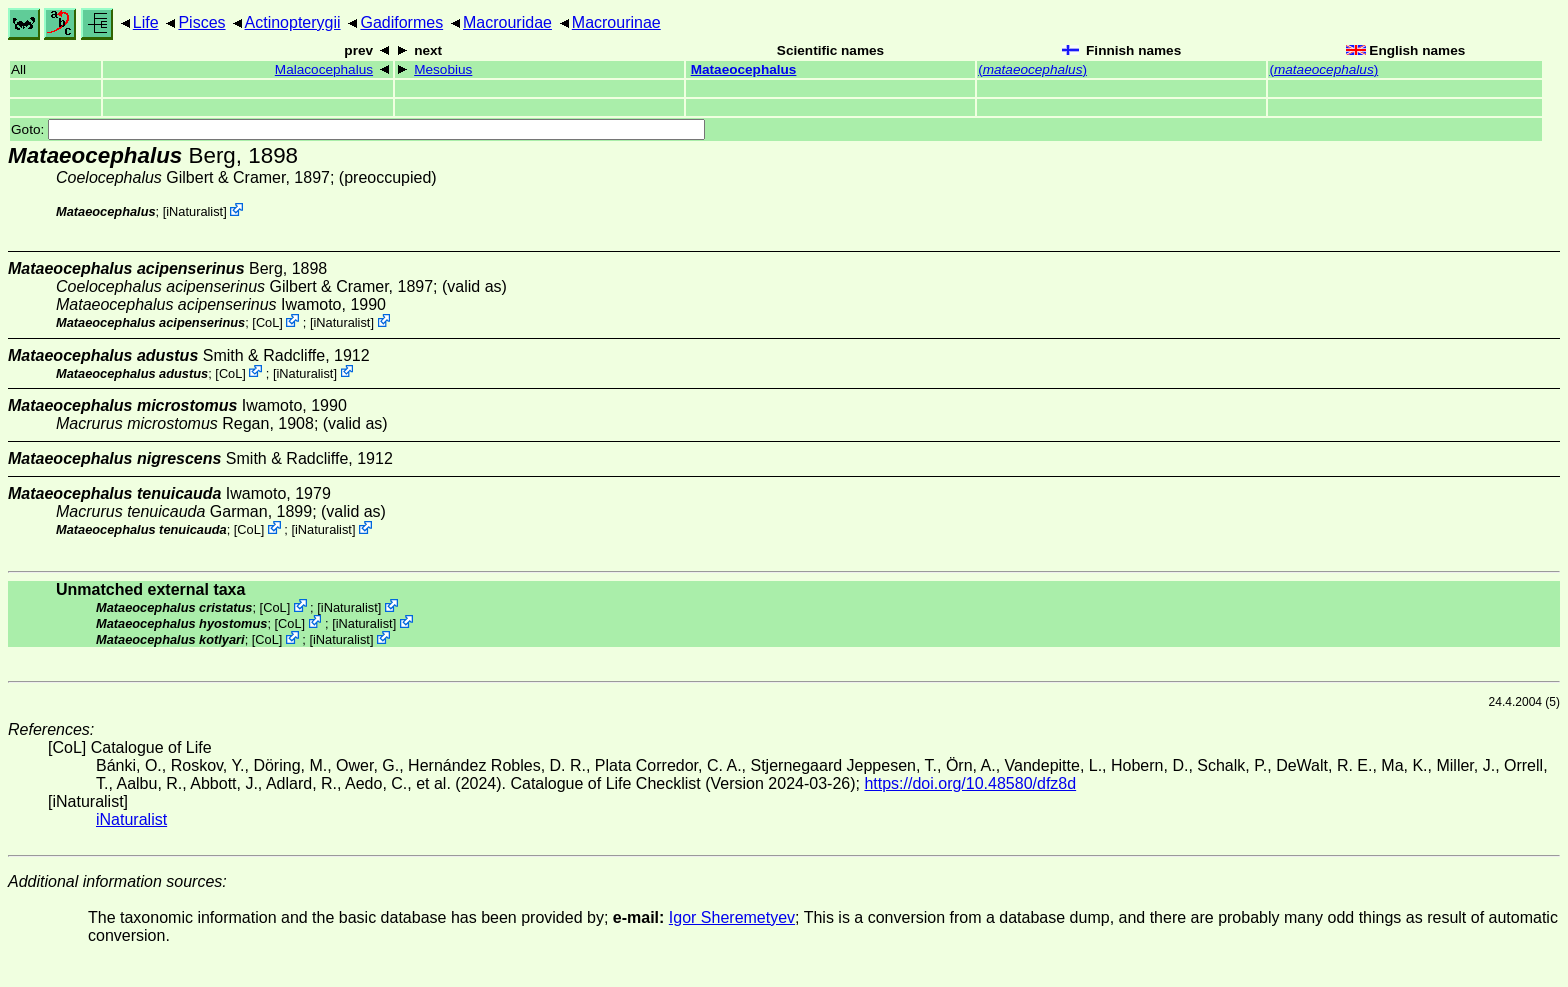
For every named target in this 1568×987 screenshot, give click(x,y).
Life (146, 22)
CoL (267, 322)
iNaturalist (194, 211)
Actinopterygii (293, 22)
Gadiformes (401, 22)
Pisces (201, 22)
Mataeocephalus (744, 69)
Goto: (358, 129)
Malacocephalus (324, 69)
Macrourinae (616, 22)
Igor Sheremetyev (732, 917)
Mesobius (443, 69)
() (1032, 69)
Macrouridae (507, 22)
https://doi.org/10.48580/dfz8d (970, 783)
